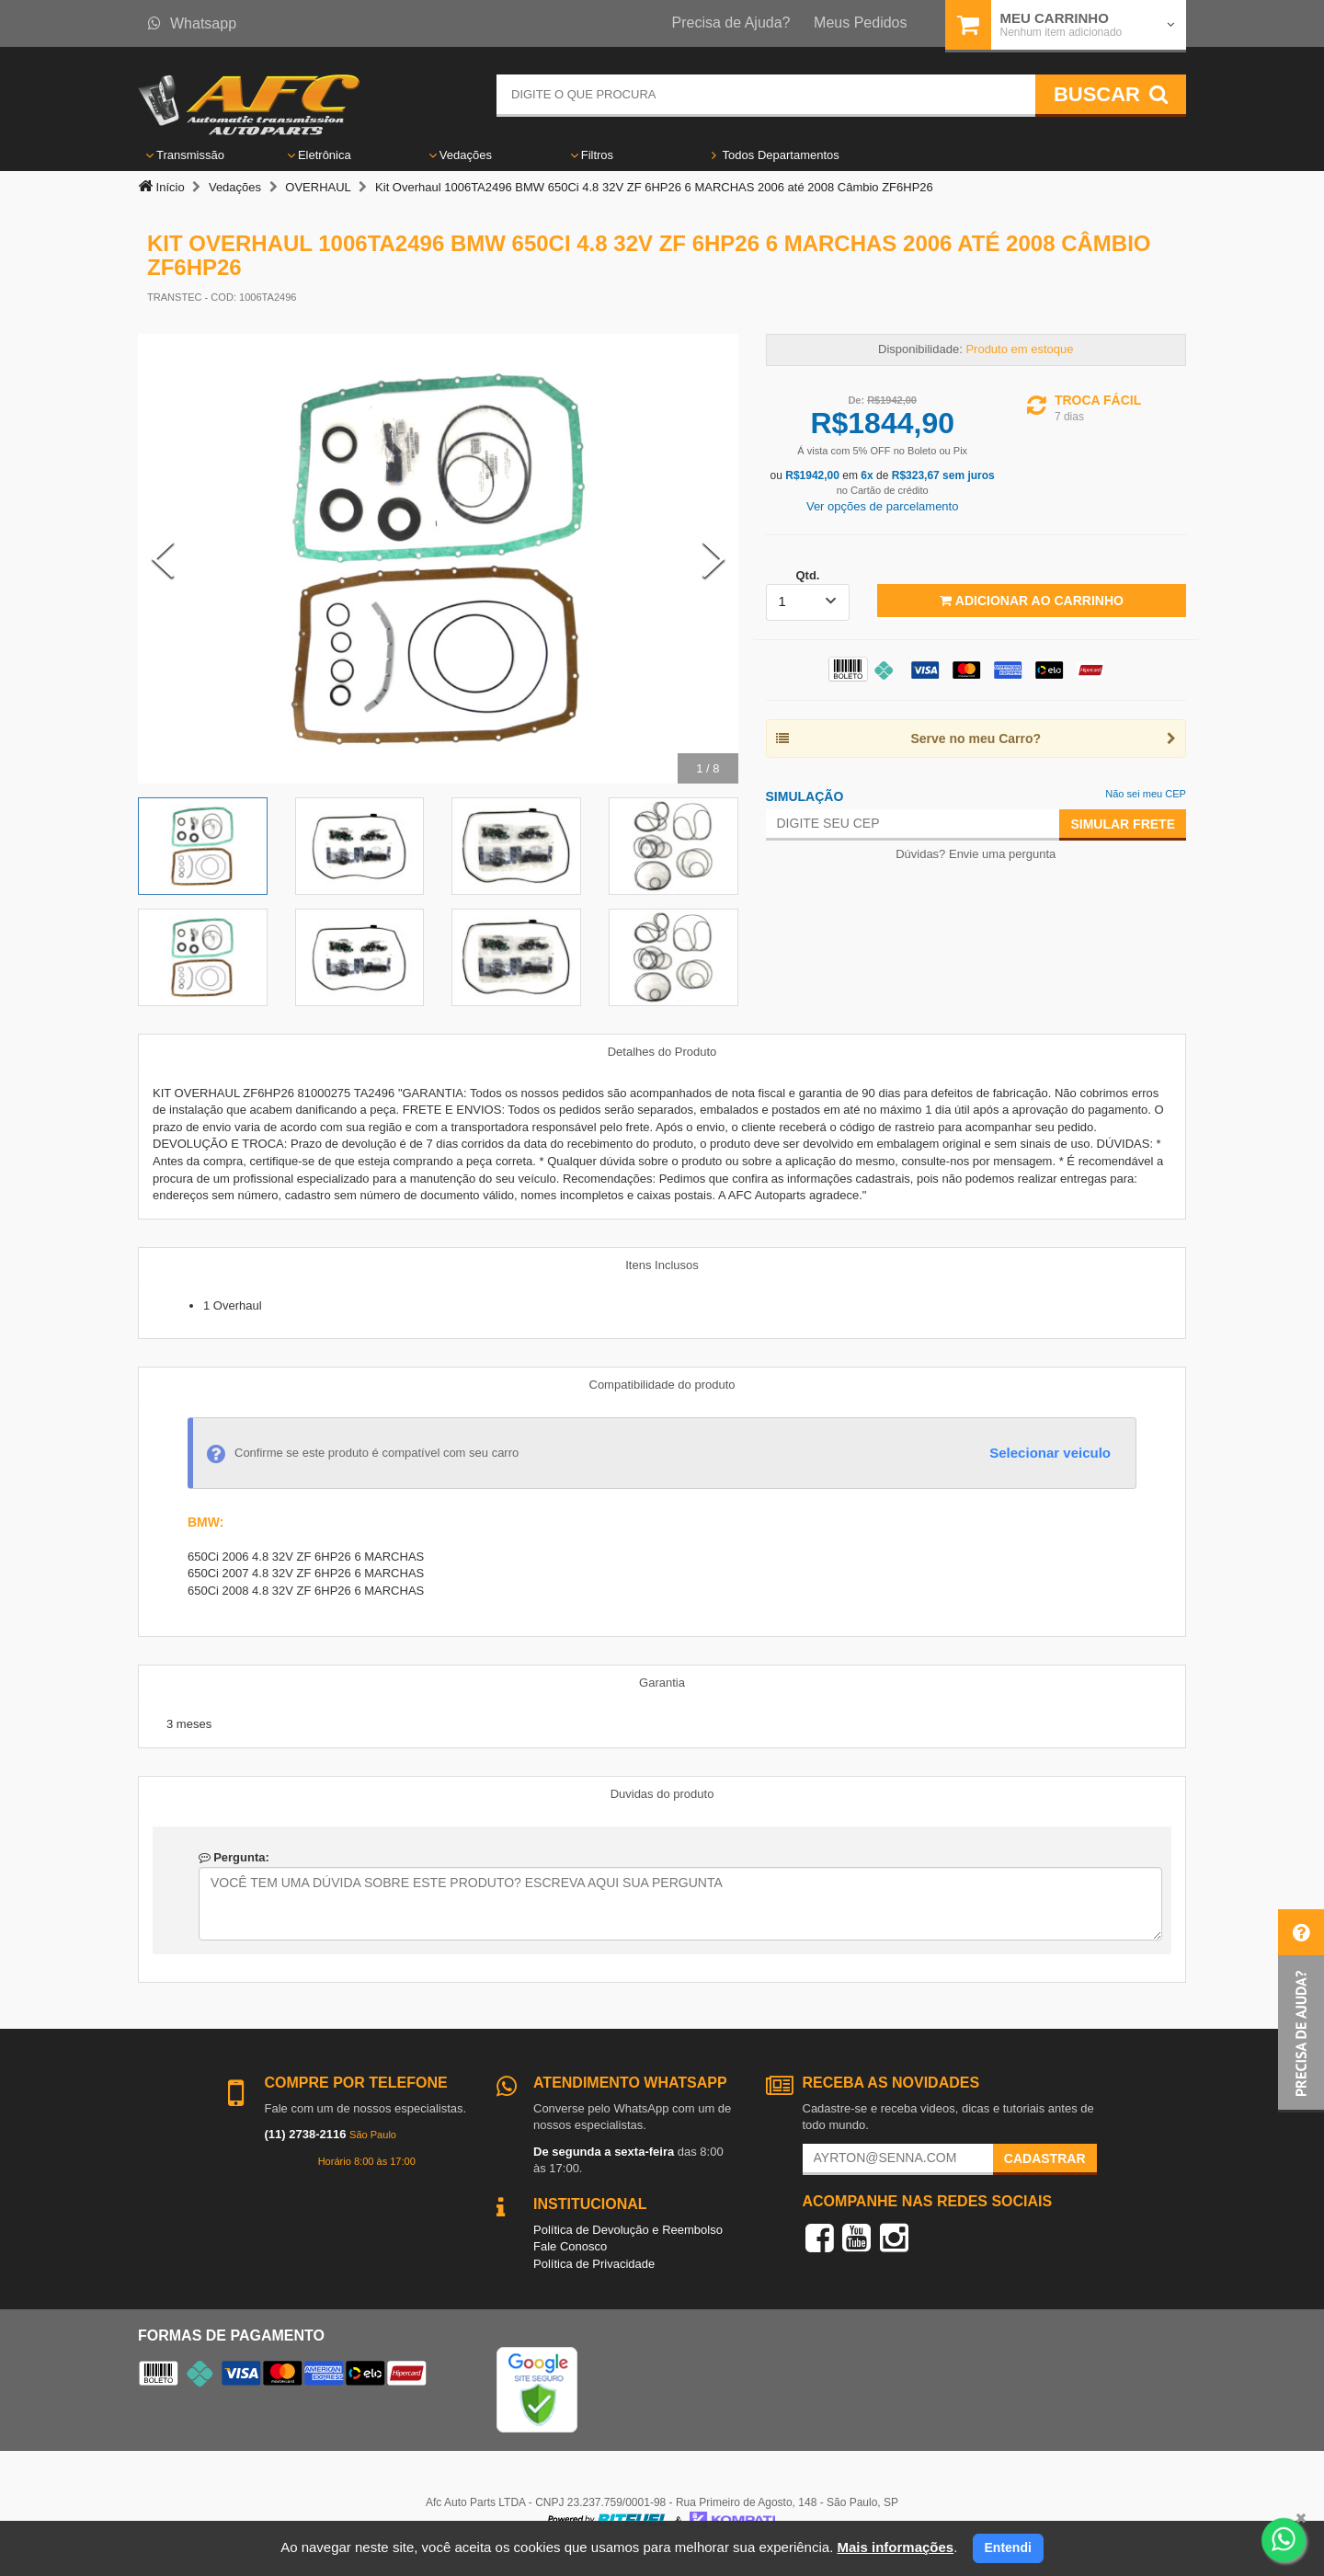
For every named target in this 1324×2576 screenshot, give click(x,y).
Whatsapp (192, 23)
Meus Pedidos (860, 22)
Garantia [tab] (662, 1682)
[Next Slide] (713, 559)
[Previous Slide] (163, 559)
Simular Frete (1122, 824)
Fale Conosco (570, 2246)
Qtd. (807, 575)
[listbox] (808, 602)
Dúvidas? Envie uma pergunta (976, 854)
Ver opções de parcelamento (882, 506)
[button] (1301, 2010)
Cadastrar (1045, 2158)
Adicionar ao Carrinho (1031, 600)
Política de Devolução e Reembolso (628, 2230)
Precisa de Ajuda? (731, 22)
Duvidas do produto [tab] (662, 1794)
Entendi (1008, 2547)
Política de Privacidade (594, 2264)
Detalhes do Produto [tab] (662, 1052)
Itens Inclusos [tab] (662, 1265)
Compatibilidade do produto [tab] (662, 1384)
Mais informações (895, 2547)
